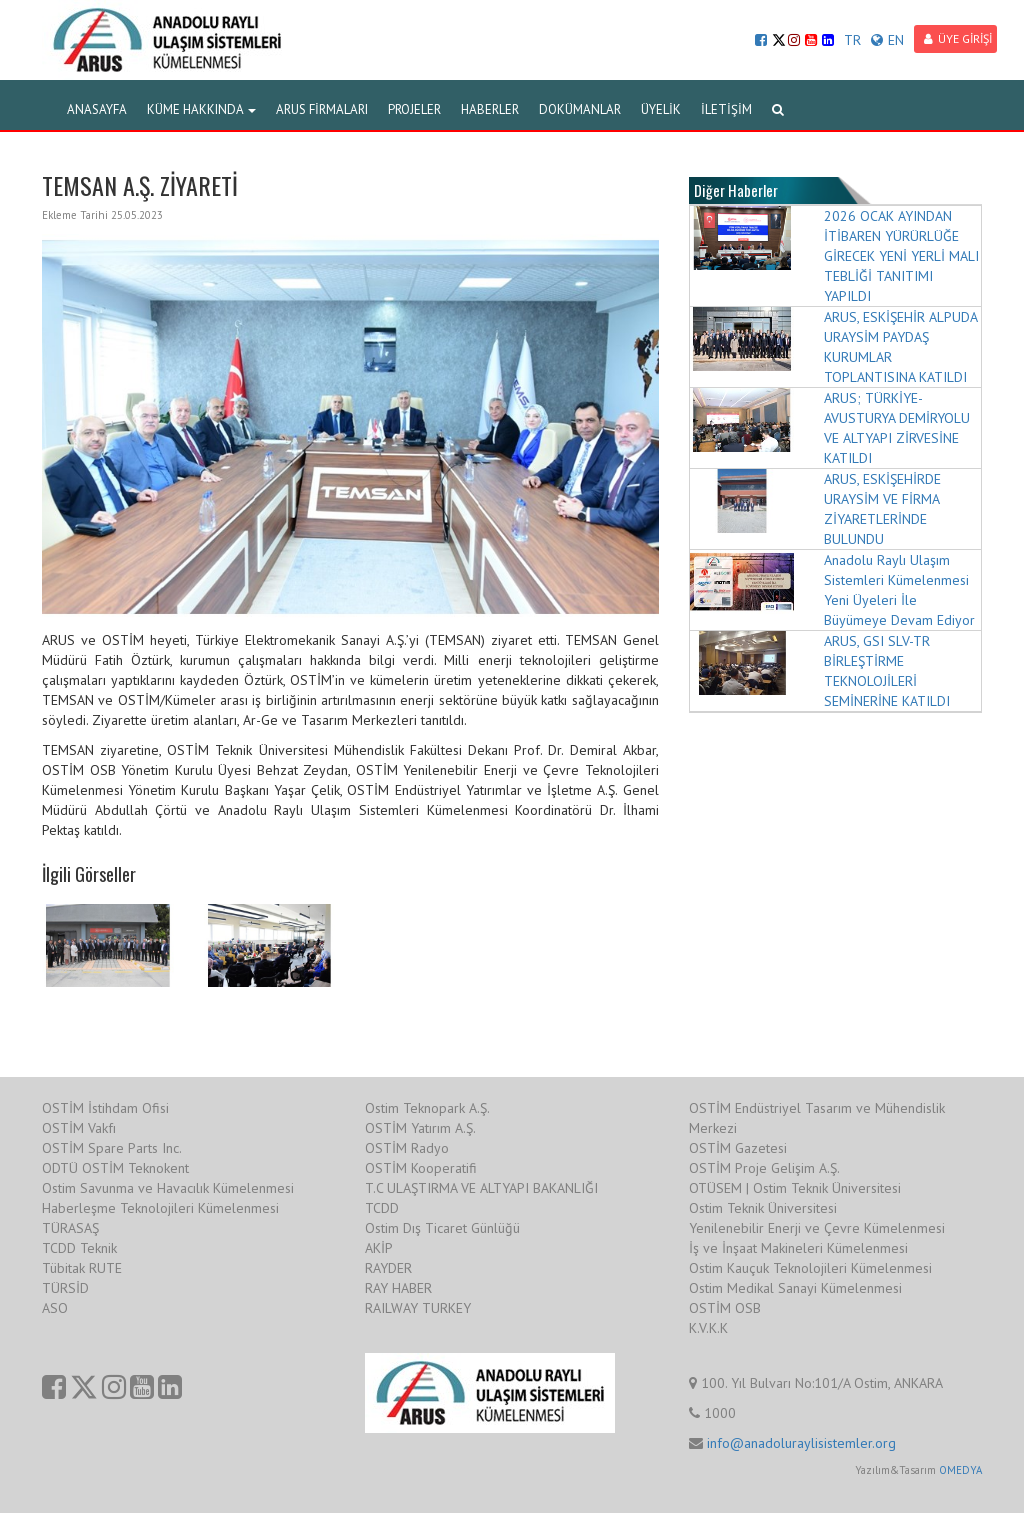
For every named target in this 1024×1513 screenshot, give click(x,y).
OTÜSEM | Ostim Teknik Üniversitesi (795, 1188)
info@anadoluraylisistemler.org (801, 1443)
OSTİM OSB (725, 1308)
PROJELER (414, 109)
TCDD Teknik (79, 1248)
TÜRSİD (65, 1288)
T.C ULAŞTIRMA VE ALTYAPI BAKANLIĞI (481, 1188)
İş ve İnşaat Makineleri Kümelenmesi (798, 1248)
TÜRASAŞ (70, 1228)
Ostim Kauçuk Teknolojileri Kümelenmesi (810, 1268)
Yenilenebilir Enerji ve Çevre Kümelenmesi (817, 1228)
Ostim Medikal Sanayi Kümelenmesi (795, 1288)
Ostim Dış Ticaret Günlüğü (442, 1228)
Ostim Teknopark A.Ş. (427, 1108)
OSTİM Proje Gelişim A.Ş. (764, 1168)
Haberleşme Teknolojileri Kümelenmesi (160, 1208)
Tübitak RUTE (82, 1268)
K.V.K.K (708, 1328)
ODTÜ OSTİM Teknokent (115, 1168)
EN (887, 40)
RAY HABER (398, 1288)
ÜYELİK (661, 109)
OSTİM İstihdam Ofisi (105, 1108)
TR (852, 40)
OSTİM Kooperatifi (421, 1168)
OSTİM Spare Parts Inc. (112, 1148)
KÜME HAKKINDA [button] (201, 109)
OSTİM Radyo (407, 1148)
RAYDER (388, 1268)
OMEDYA (960, 1470)
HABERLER (490, 109)
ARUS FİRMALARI (322, 109)
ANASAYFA (97, 109)
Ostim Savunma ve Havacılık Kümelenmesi (168, 1188)
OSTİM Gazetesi (738, 1148)
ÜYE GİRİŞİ (958, 38)
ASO (55, 1308)
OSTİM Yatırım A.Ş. (420, 1128)
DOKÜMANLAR (580, 109)
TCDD (382, 1208)
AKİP (379, 1248)
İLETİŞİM (726, 109)
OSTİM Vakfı (79, 1128)
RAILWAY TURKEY (418, 1308)
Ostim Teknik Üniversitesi (763, 1208)
